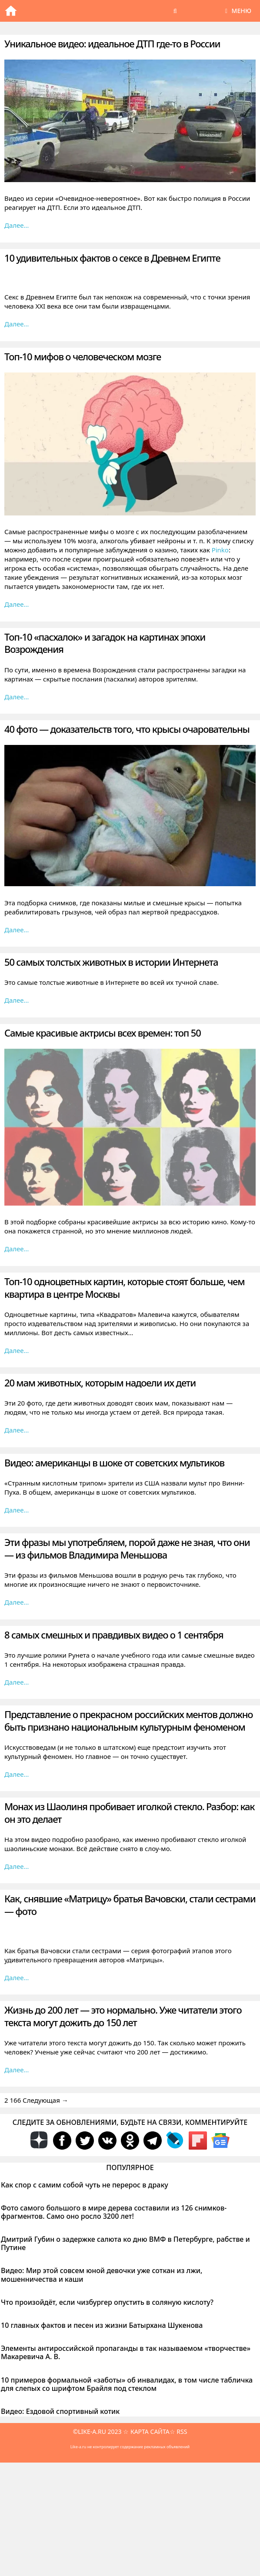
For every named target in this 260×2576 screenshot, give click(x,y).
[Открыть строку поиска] (175, 11)
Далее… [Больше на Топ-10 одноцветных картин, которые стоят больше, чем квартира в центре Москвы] (16, 1350)
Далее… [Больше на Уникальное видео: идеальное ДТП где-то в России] (16, 225)
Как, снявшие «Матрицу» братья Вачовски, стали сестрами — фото (129, 1905)
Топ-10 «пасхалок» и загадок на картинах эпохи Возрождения (104, 643)
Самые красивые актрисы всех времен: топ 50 (102, 1032)
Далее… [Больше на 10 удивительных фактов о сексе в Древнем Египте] (16, 323)
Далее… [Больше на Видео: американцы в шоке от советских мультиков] (16, 1510)
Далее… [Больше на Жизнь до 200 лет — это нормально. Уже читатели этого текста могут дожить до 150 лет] (16, 2069)
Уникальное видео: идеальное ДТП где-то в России (112, 43)
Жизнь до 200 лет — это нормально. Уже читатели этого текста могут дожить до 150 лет (123, 2016)
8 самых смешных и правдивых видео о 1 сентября (113, 1634)
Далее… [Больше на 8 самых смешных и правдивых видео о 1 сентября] (16, 1682)
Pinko (220, 549)
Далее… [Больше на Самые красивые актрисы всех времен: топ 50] (16, 1248)
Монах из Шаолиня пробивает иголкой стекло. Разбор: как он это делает (129, 1812)
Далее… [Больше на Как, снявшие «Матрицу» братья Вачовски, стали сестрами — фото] (16, 1977)
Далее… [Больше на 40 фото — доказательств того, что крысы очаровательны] (16, 929)
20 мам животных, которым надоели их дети (100, 1382)
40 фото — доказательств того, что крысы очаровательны (127, 728)
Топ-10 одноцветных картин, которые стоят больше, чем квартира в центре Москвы (124, 1287)
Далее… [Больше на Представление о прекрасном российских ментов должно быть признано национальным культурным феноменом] (16, 1774)
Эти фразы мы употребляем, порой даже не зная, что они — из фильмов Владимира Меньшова (127, 1548)
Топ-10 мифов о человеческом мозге (82, 356)
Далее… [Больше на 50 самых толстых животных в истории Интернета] (16, 1000)
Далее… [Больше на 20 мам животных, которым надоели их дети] (16, 1430)
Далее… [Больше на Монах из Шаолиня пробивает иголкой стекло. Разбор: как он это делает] (16, 1866)
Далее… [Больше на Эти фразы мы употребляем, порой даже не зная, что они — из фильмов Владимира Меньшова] (16, 1602)
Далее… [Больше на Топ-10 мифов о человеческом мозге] (16, 604)
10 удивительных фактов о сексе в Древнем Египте (112, 257)
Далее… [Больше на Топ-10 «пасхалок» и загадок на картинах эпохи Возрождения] (16, 696)
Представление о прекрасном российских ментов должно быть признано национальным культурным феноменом (128, 1720)
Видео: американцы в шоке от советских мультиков (114, 1462)
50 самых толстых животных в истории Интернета (111, 961)
